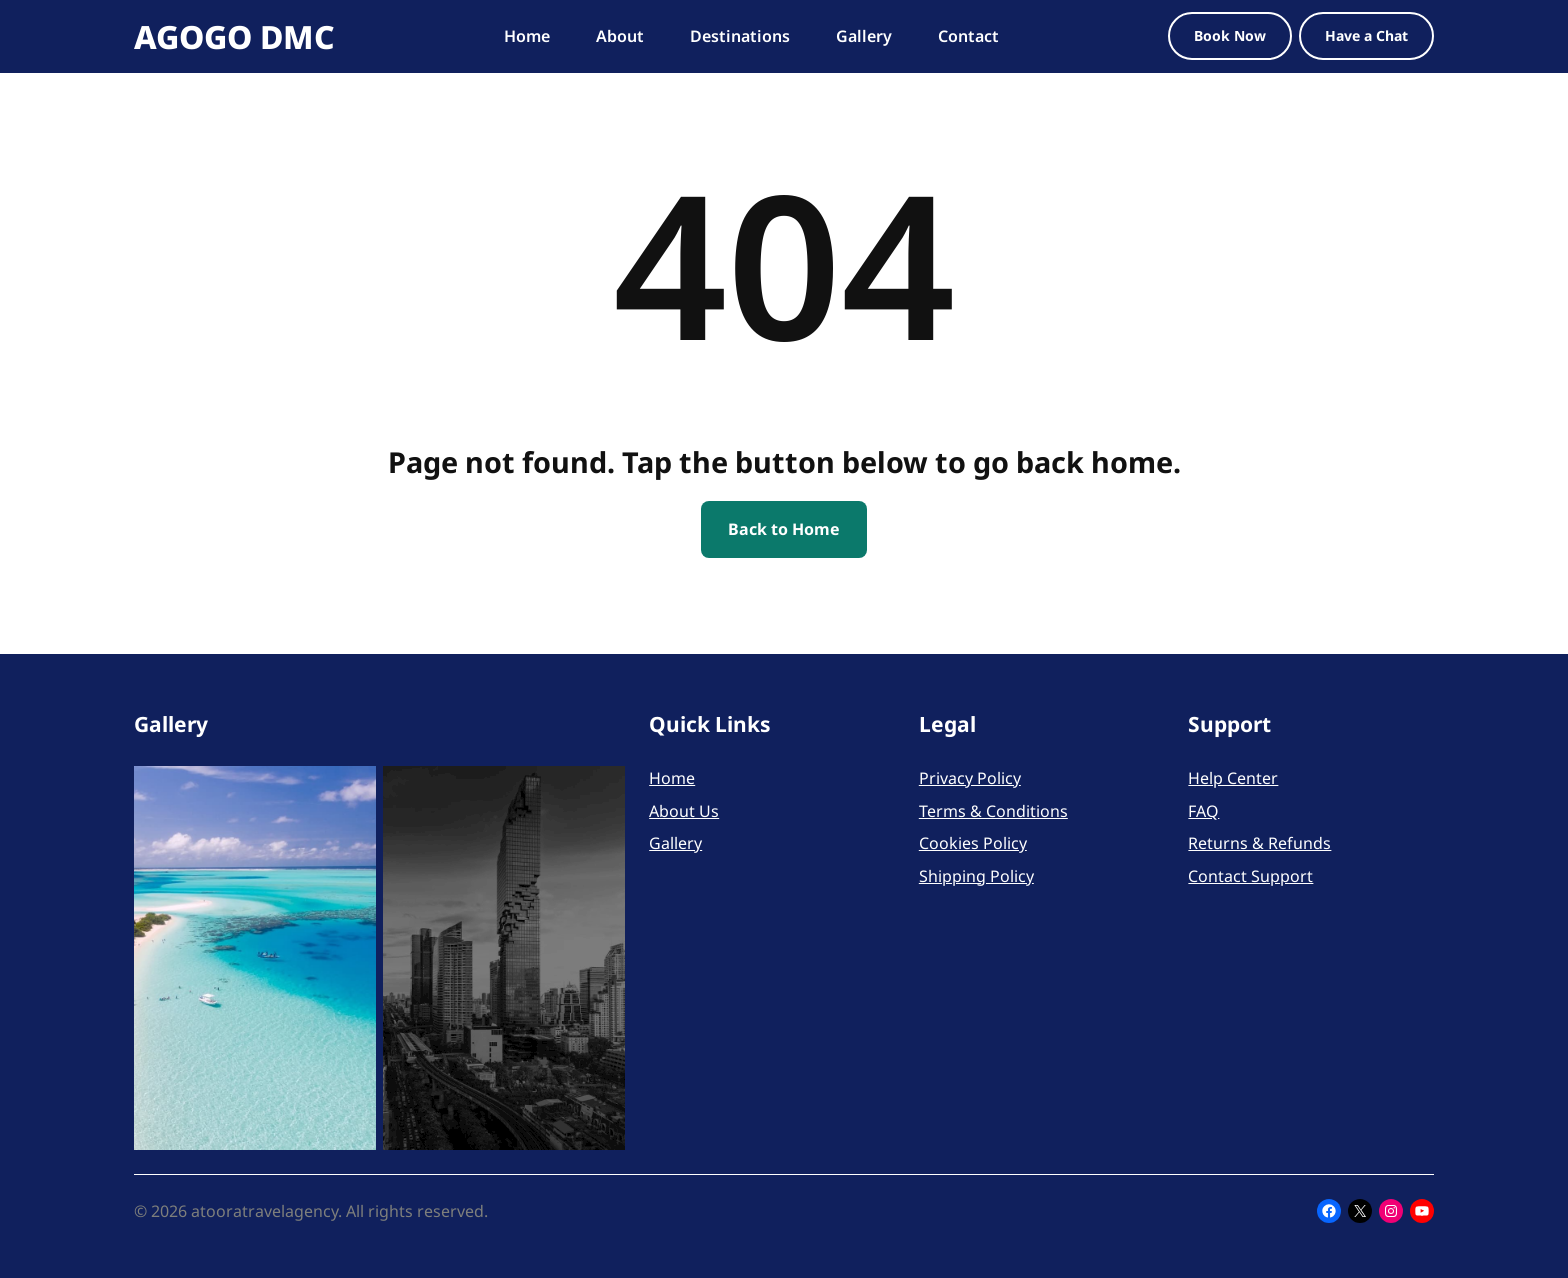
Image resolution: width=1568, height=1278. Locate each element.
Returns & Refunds (1259, 843)
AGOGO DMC (234, 36)
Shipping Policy (976, 876)
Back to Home (784, 529)
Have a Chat (1366, 35)
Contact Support (1250, 876)
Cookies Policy (973, 843)
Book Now (1230, 35)
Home (672, 778)
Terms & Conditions (993, 811)
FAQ (1203, 811)
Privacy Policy (970, 778)
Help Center (1233, 778)
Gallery (675, 843)
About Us (684, 811)
